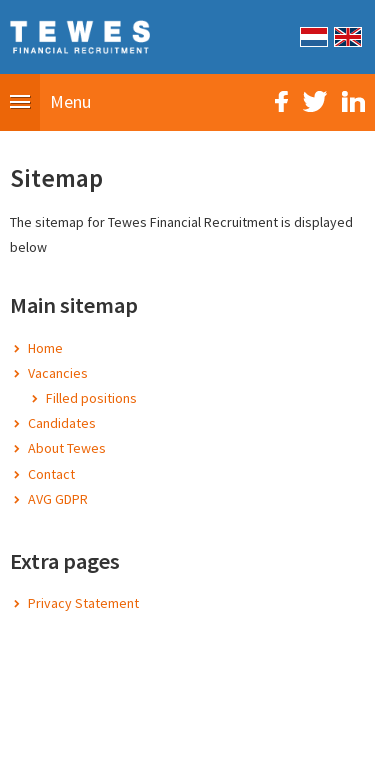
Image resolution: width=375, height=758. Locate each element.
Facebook (281, 101)
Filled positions (91, 398)
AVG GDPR (58, 499)
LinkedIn (353, 101)
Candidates (62, 423)
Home (45, 348)
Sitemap (76, 732)
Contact (51, 474)
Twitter (315, 101)
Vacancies (58, 373)
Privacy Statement (83, 603)
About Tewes (67, 448)
